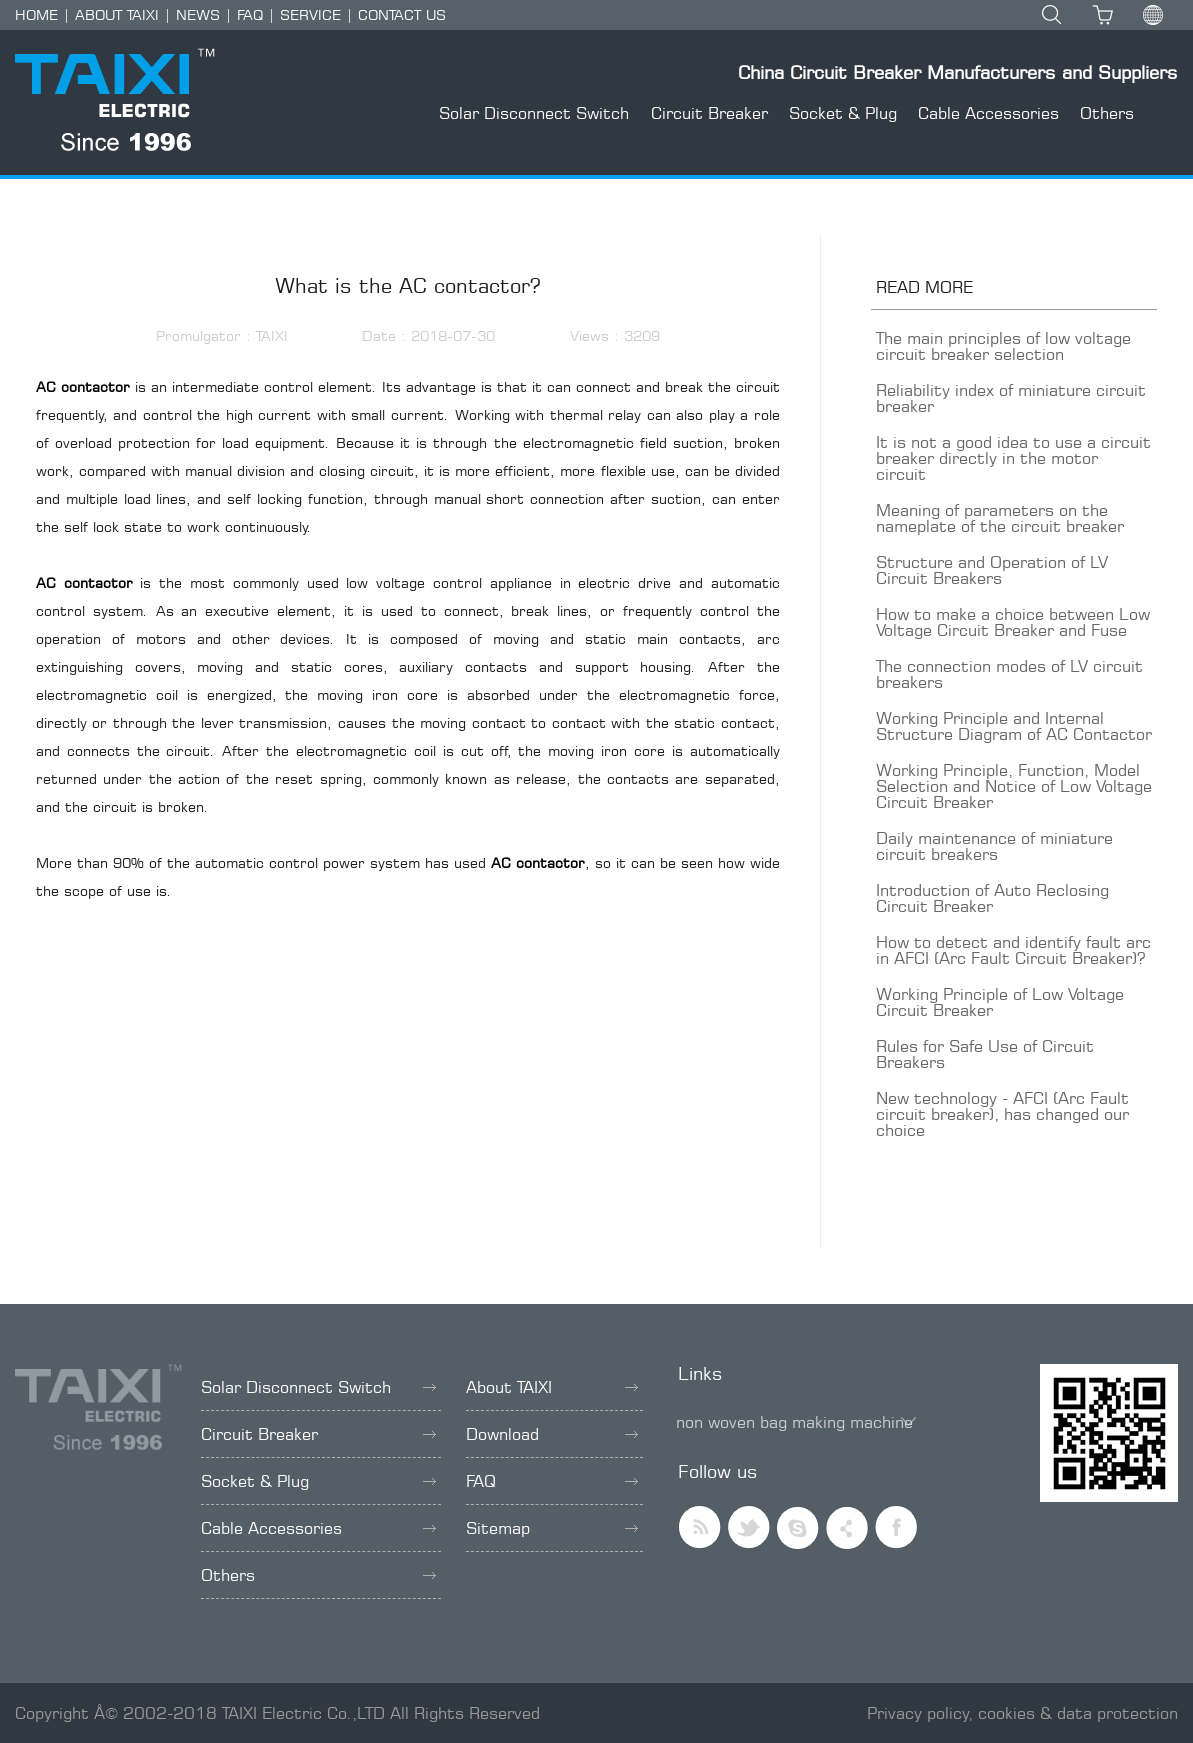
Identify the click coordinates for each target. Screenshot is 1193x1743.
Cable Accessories (988, 113)
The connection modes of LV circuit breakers (1009, 674)
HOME (36, 14)
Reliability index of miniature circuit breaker (1011, 398)
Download (552, 1434)
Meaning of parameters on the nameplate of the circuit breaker (1000, 518)
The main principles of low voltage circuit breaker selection (1003, 346)
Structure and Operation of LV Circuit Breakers (992, 570)
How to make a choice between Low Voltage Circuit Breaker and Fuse (1013, 622)
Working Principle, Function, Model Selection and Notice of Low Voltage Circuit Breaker (1014, 786)
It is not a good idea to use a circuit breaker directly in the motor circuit (1013, 458)
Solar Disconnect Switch (534, 113)
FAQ (250, 14)
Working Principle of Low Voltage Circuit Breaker (1000, 1002)
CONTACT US (402, 14)
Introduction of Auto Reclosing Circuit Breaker (992, 898)
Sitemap (552, 1528)
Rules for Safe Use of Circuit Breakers (985, 1054)
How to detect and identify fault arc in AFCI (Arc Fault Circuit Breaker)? (1013, 950)
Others (1107, 113)
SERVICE (310, 14)
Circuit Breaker (709, 113)
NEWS (198, 14)
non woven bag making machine (794, 1422)
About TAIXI (552, 1387)
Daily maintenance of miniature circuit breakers (994, 846)
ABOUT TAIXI (117, 14)
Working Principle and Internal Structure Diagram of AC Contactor (1014, 726)
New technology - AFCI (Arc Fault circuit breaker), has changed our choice (1002, 1114)
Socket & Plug (843, 113)
